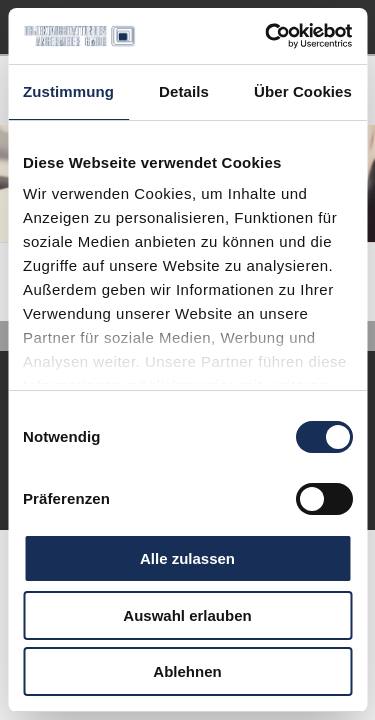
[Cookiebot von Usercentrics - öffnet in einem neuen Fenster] (267, 36)
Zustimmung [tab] (68, 91)
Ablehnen (187, 671)
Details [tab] (184, 91)
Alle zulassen (187, 558)
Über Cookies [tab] (303, 91)
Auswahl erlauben (187, 615)
